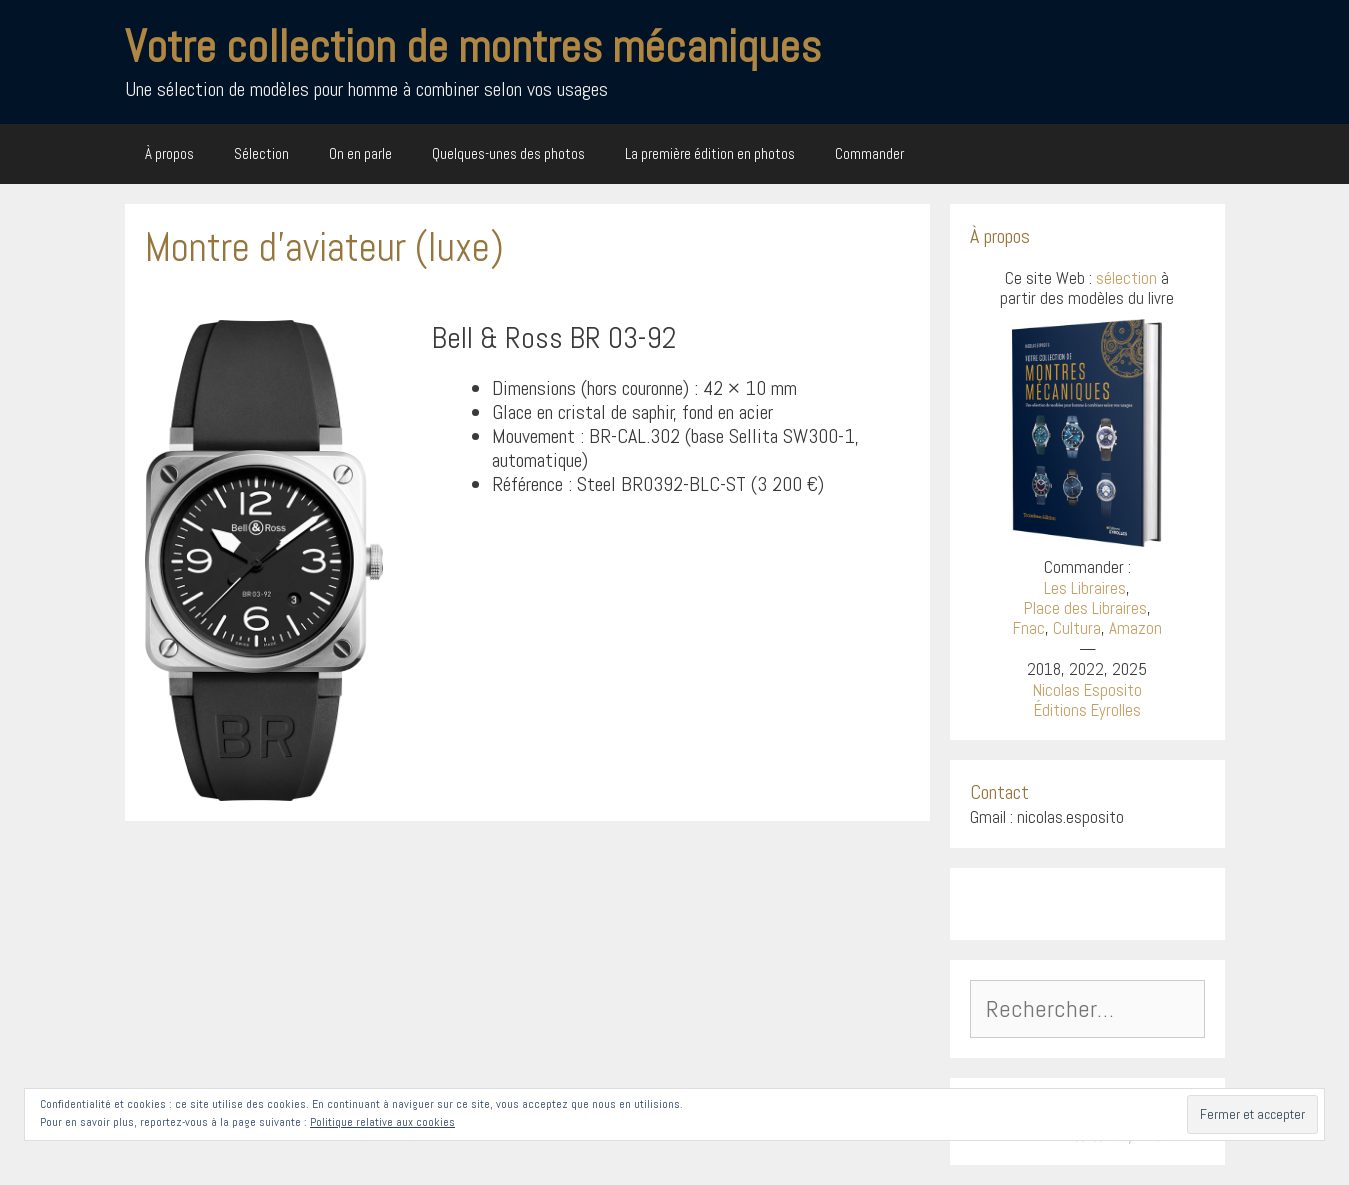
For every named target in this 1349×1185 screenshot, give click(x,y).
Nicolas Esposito (1087, 690)
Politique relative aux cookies (382, 1122)
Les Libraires (1085, 588)
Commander (869, 153)
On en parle (360, 153)
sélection (1126, 278)
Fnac (1029, 628)
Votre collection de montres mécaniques (473, 46)
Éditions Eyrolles (1087, 710)
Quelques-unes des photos (508, 153)
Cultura (1077, 628)
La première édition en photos (710, 153)
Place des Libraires (1085, 608)
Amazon (1135, 628)
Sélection (261, 153)
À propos (169, 153)
